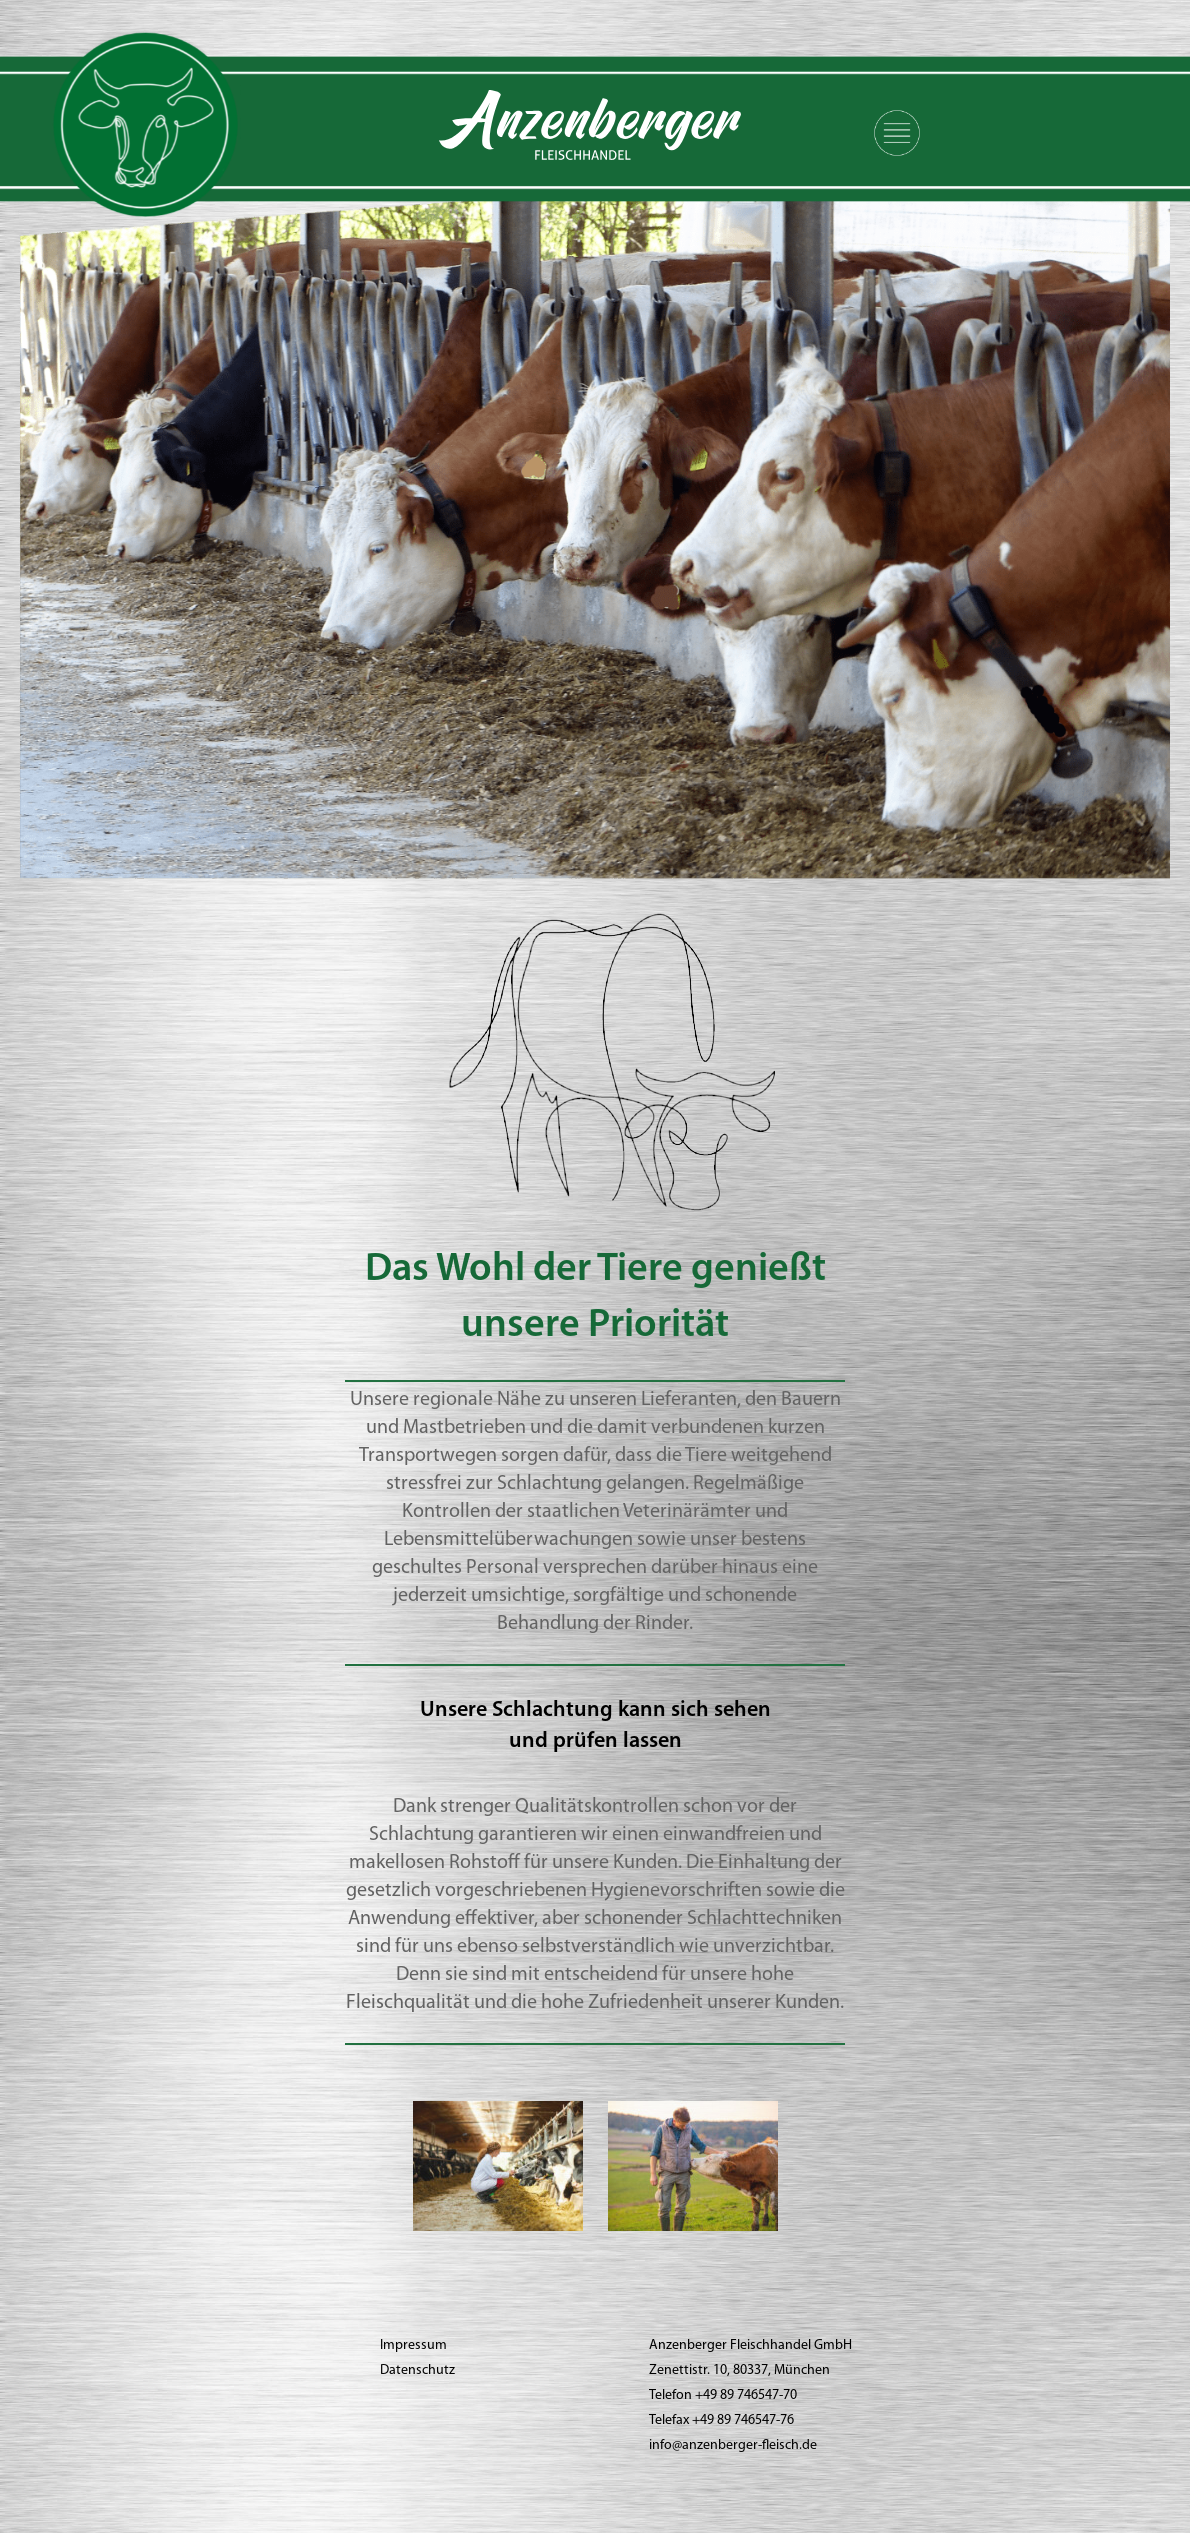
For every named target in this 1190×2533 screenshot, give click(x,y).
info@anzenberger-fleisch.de (733, 2445)
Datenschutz (417, 2370)
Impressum (413, 2345)
